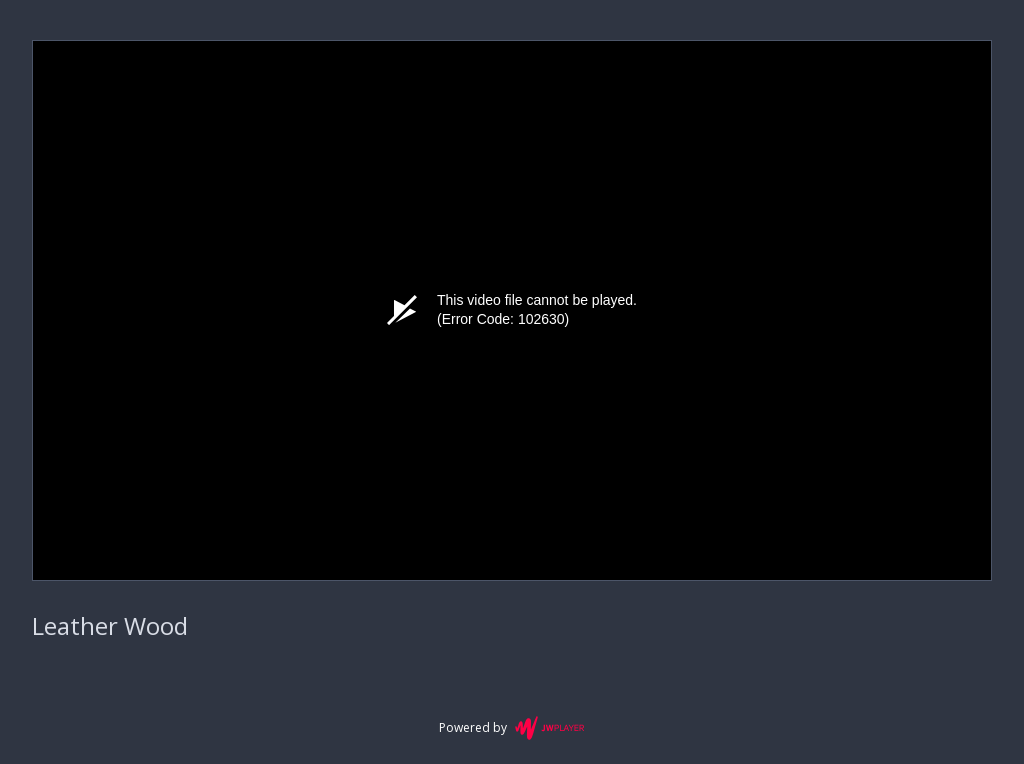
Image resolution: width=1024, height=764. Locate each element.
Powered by (511, 728)
